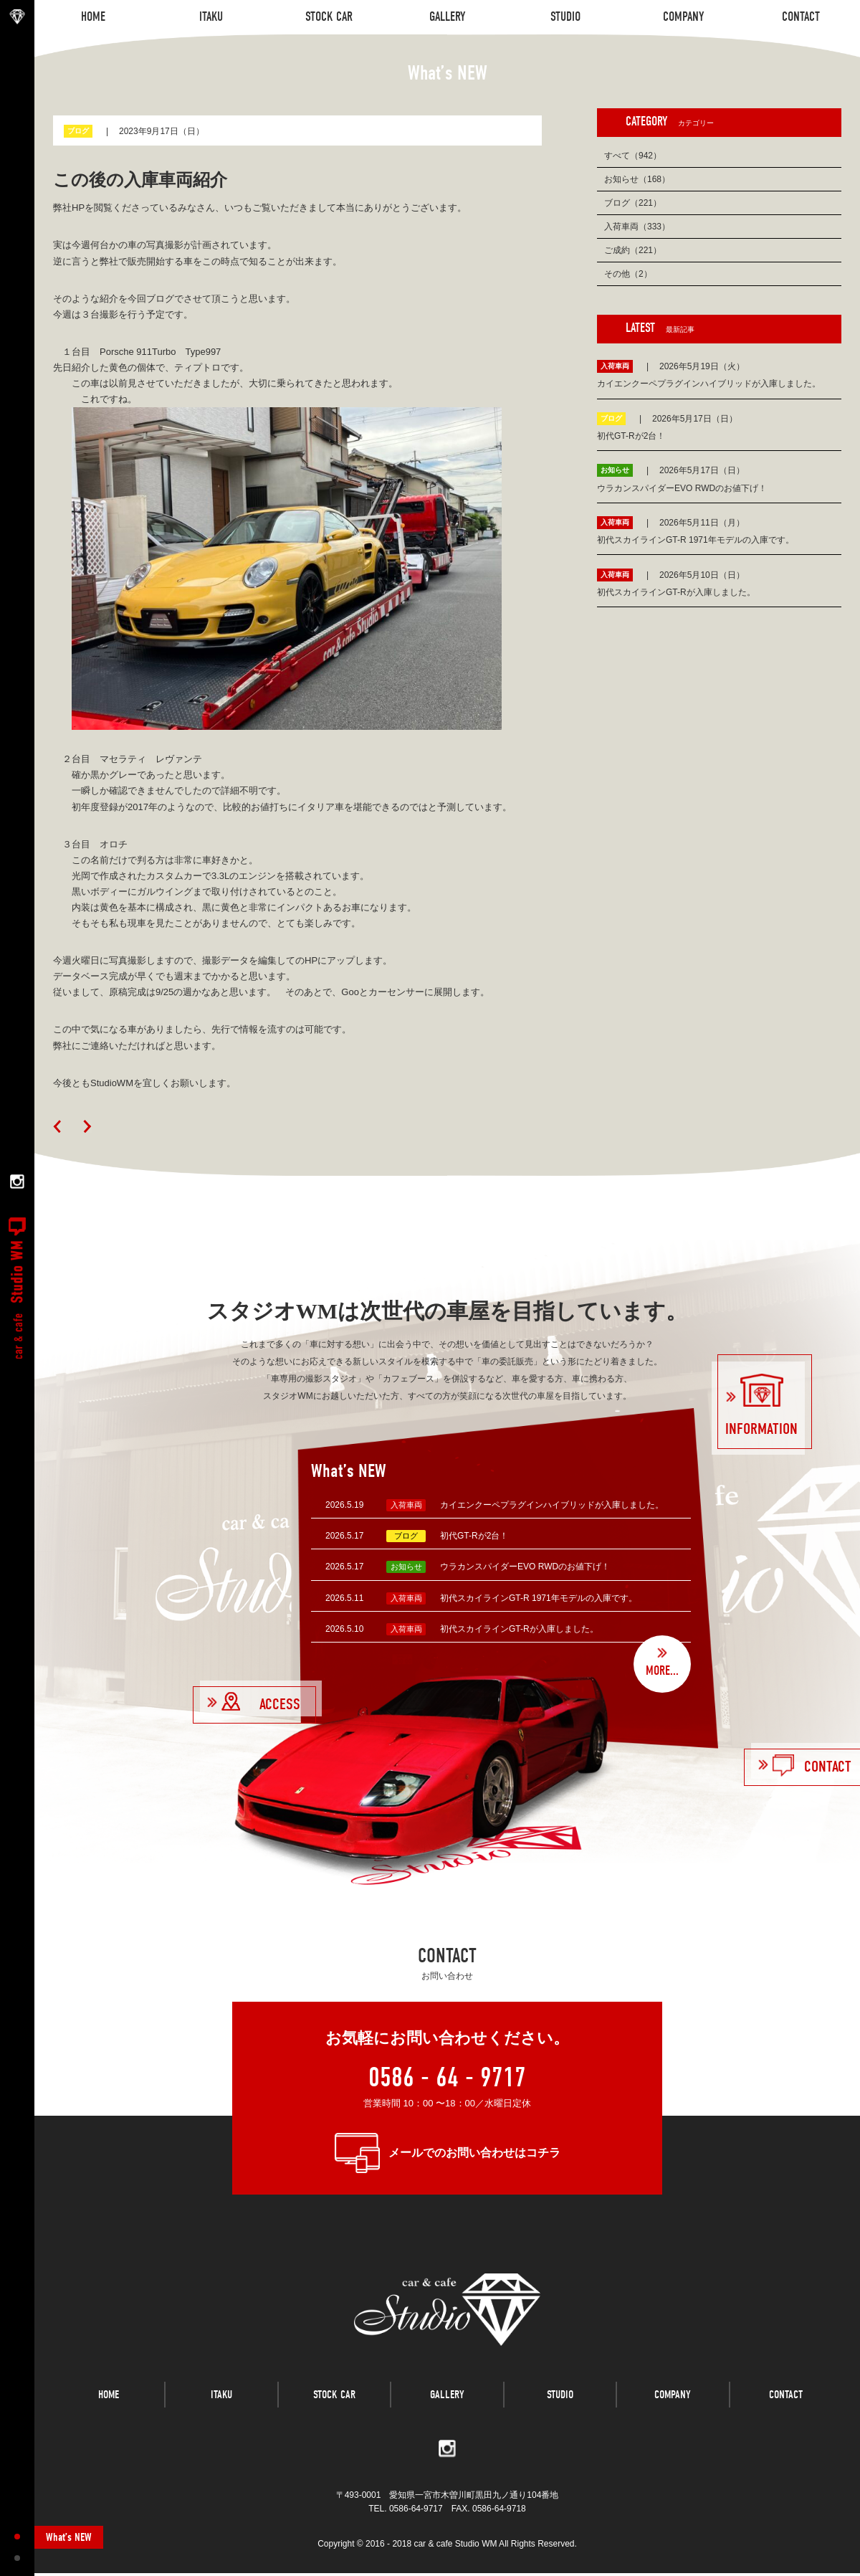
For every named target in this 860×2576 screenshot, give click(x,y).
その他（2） (628, 274)
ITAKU (221, 2400)
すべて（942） (632, 156)
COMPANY (672, 2400)
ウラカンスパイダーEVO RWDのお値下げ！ (525, 1567)
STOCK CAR (334, 2400)
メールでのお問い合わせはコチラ (474, 2153)
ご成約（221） (632, 250)
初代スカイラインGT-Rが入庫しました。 (519, 1629)
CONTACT (786, 2400)
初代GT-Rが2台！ (474, 1536)
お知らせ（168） (637, 179)
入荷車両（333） (637, 227)
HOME (108, 2400)
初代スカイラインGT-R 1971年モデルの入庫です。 (538, 1598)
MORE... (662, 1670)
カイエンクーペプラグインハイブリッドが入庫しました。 (552, 1505)
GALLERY (447, 2400)
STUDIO (560, 2400)
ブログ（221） (632, 203)
